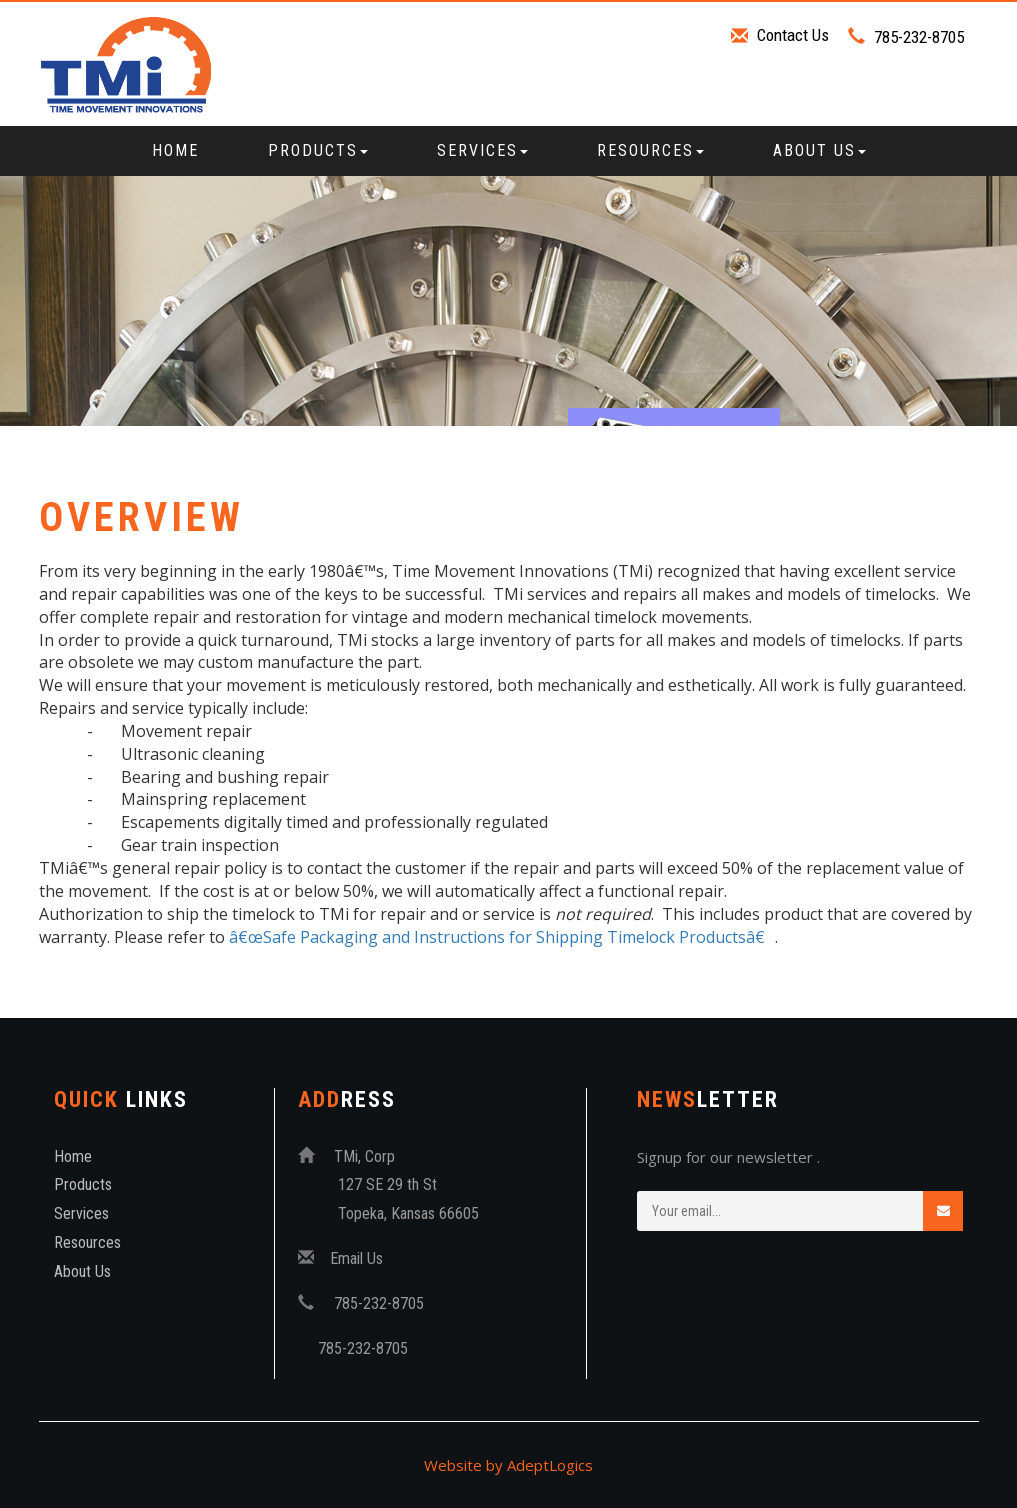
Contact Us (793, 35)
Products (83, 1184)
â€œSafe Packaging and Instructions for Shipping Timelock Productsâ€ (502, 937)
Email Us (356, 1258)
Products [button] (318, 150)
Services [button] (482, 150)
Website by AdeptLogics (508, 1465)
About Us (82, 1271)
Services (81, 1213)
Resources (87, 1242)
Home (175, 150)
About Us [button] (819, 150)
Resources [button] (650, 150)
